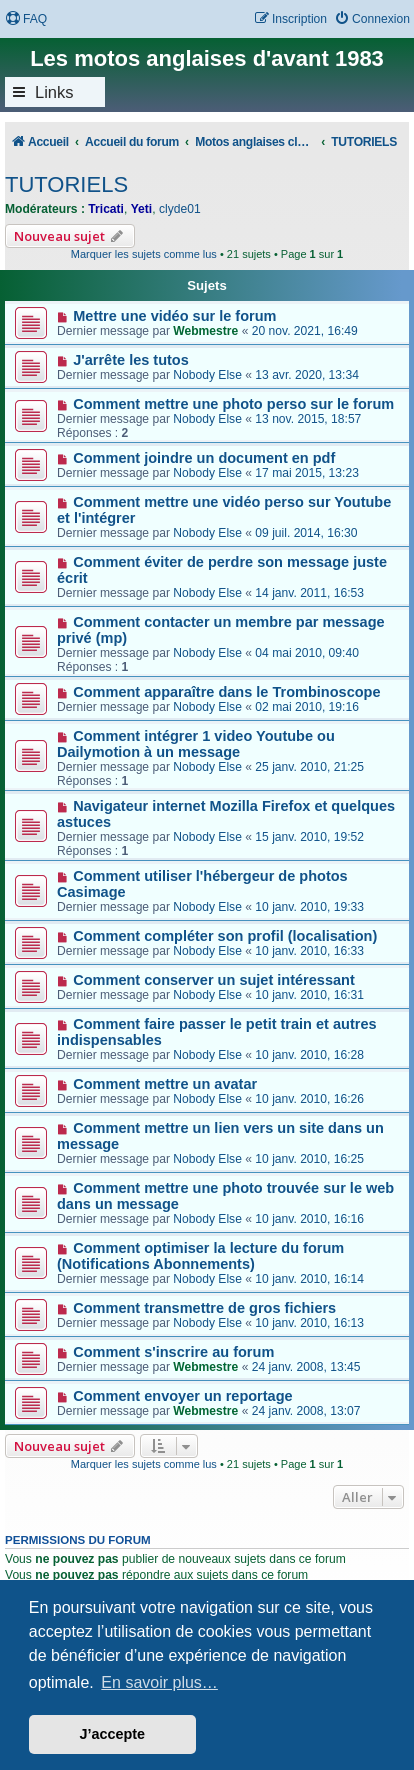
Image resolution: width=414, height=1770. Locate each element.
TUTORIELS (66, 184)
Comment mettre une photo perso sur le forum (233, 404)
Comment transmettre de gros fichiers (204, 1308)
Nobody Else (207, 375)
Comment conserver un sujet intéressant (214, 980)
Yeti (142, 209)
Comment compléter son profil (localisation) (225, 936)
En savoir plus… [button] (159, 1682)
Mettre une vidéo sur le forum (174, 316)
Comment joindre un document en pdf (204, 458)
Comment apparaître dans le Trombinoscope (226, 692)
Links (54, 92)
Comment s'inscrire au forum (173, 1352)
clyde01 (180, 209)
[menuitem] (26, 19)
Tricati (106, 209)
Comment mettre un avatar (165, 1084)
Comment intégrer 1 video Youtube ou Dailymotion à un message (196, 744)
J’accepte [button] (113, 1734)
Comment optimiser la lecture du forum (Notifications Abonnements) (200, 1256)
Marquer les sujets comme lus (144, 254)
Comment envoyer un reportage (182, 1396)
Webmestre (205, 331)
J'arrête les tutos (131, 360)
